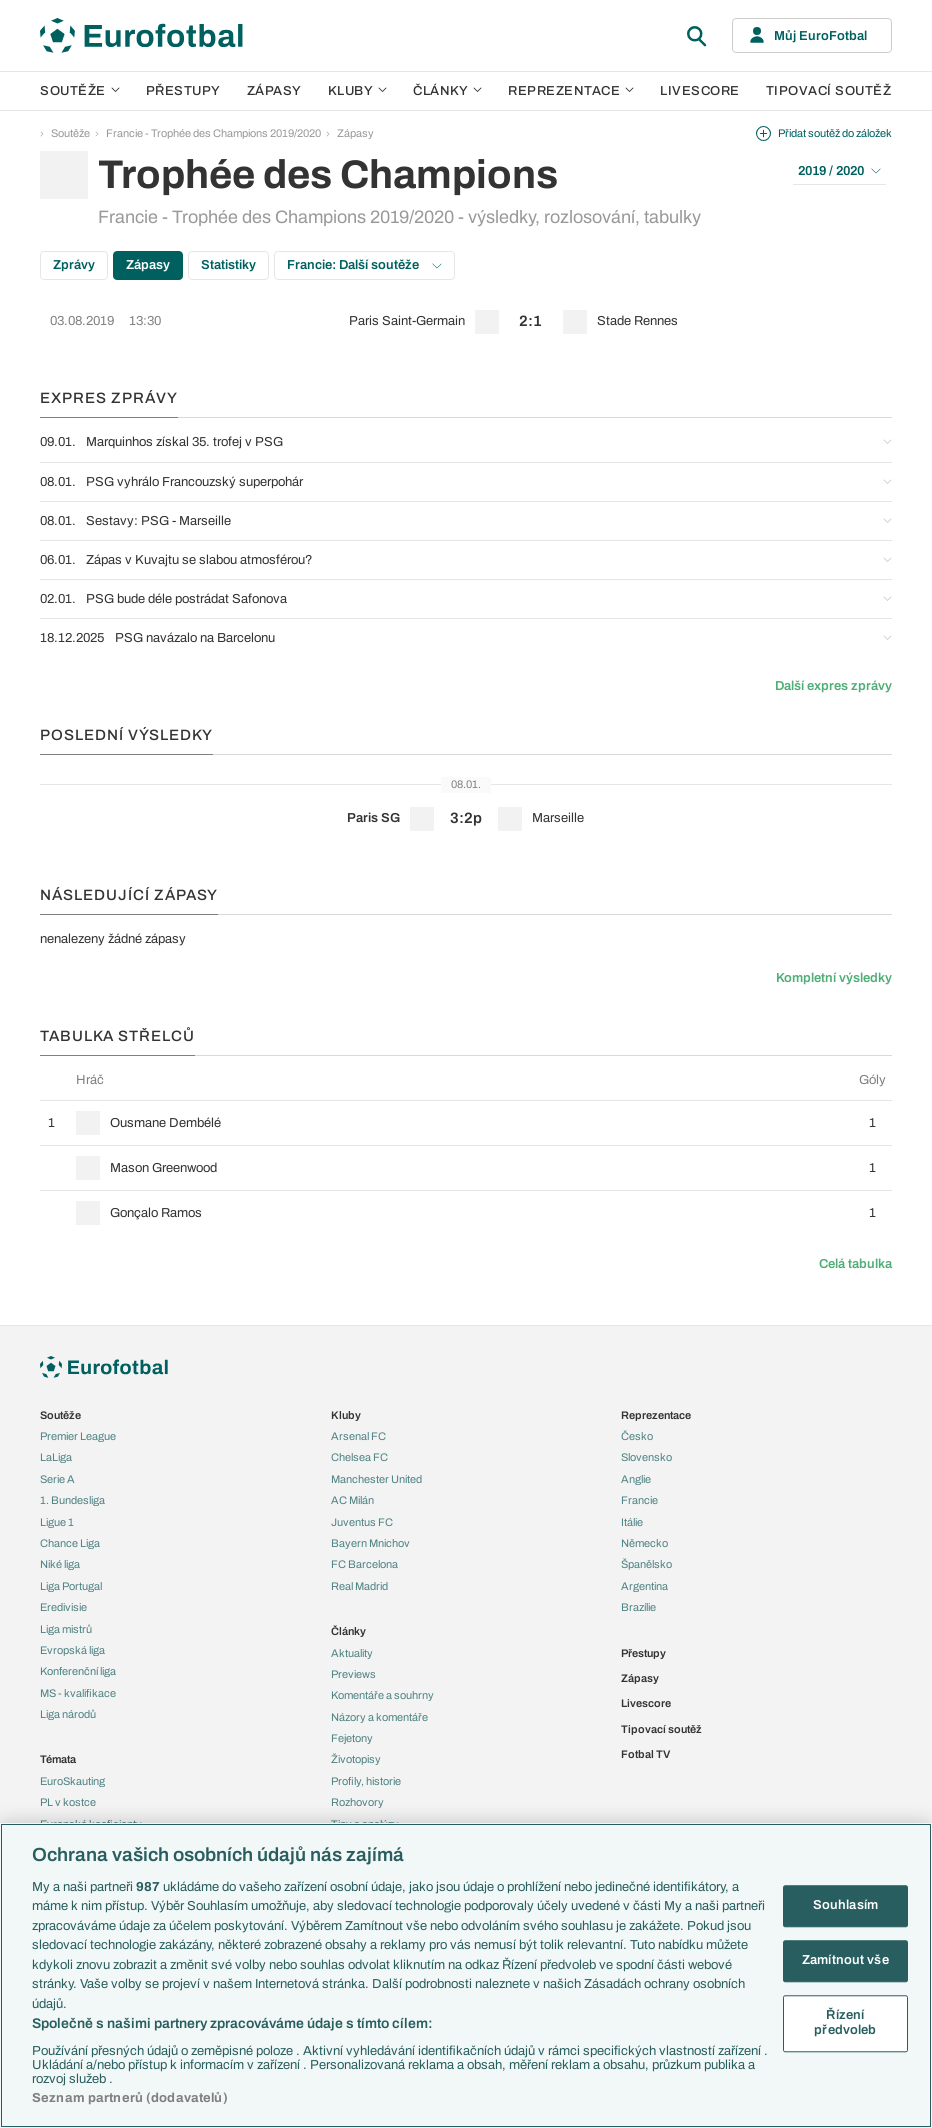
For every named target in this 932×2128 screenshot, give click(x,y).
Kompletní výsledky (834, 978)
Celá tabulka (855, 1264)
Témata (58, 1759)
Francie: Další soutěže (364, 265)
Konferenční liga (78, 1671)
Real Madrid (359, 1586)
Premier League (78, 1436)
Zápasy (274, 91)
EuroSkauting (72, 1781)
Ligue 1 (57, 1522)
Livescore (700, 91)
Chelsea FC (359, 1457)
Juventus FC (362, 1522)
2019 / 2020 (839, 171)
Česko (637, 1436)
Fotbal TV (645, 1754)
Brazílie (638, 1607)
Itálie (632, 1522)
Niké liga (60, 1564)
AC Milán (352, 1500)
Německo (644, 1543)
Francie (639, 1500)
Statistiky (228, 265)
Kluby (358, 91)
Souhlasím (845, 1906)
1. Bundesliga (72, 1500)
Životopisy (356, 1759)
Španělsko (646, 1564)
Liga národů (68, 1714)
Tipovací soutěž (829, 91)
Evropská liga (72, 1650)
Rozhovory (357, 1802)
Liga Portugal (71, 1586)
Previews (353, 1674)
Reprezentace (571, 91)
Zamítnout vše (845, 1960)
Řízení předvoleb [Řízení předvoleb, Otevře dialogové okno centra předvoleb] (845, 2023)
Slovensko (646, 1457)
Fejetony (352, 1738)
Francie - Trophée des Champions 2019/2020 (213, 133)
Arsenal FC (358, 1436)
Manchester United (376, 1479)
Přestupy (183, 91)
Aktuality (352, 1653)
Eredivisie (63, 1607)
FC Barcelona (364, 1564)
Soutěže (80, 91)
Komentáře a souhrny (382, 1695)
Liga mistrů (66, 1629)
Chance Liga (70, 1543)
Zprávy (74, 265)
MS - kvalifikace (78, 1693)
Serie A (57, 1479)
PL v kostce (68, 1802)
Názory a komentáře (379, 1717)
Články (348, 1631)
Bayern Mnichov (370, 1543)
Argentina (644, 1586)
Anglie (636, 1479)
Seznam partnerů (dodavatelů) (130, 2098)
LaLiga (56, 1457)
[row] (466, 322)
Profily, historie (366, 1781)
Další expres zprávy (833, 686)
